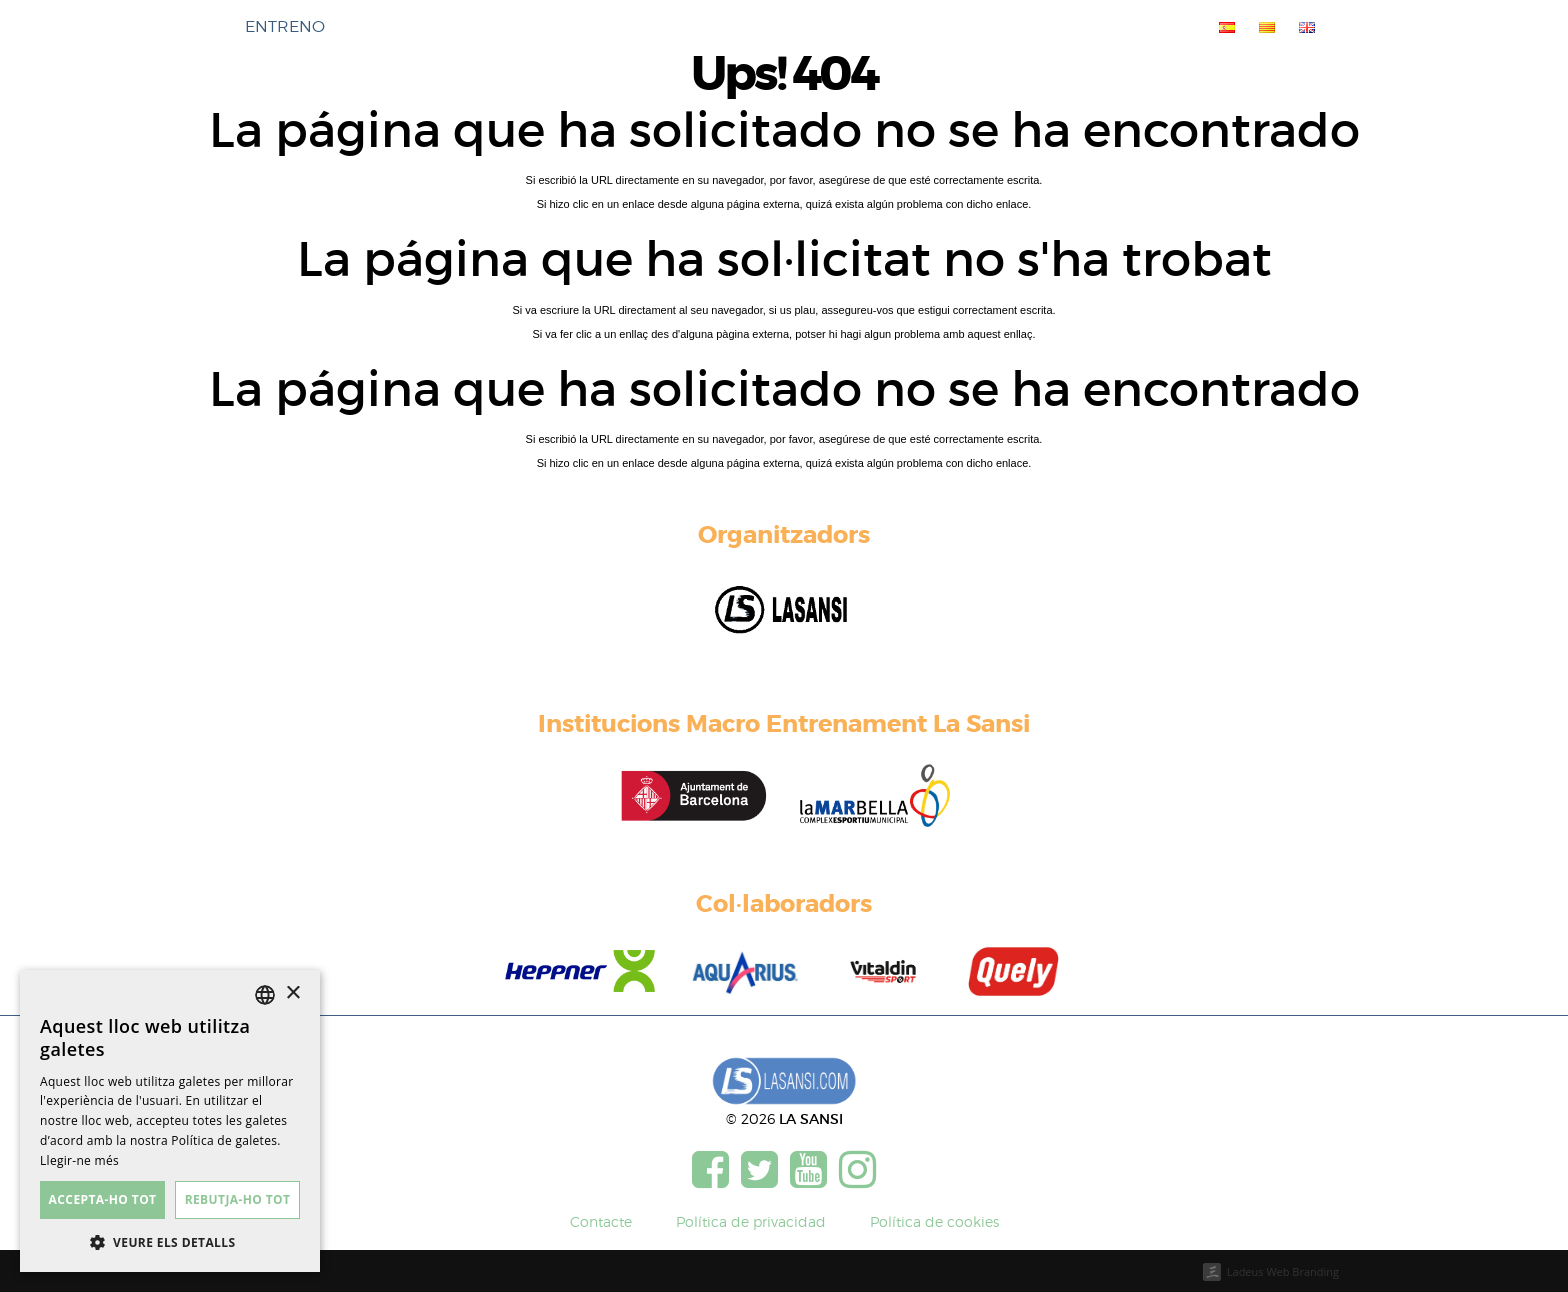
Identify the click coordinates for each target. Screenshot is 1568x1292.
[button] (170, 1242)
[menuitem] (1223, 27)
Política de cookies (934, 1221)
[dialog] (170, 1121)
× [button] (292, 993)
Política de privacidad (751, 1221)
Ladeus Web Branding (1283, 1271)
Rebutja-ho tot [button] (238, 1199)
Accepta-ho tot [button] (103, 1199)
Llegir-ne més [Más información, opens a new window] (79, 1160)
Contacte (601, 1221)
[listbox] (265, 995)
